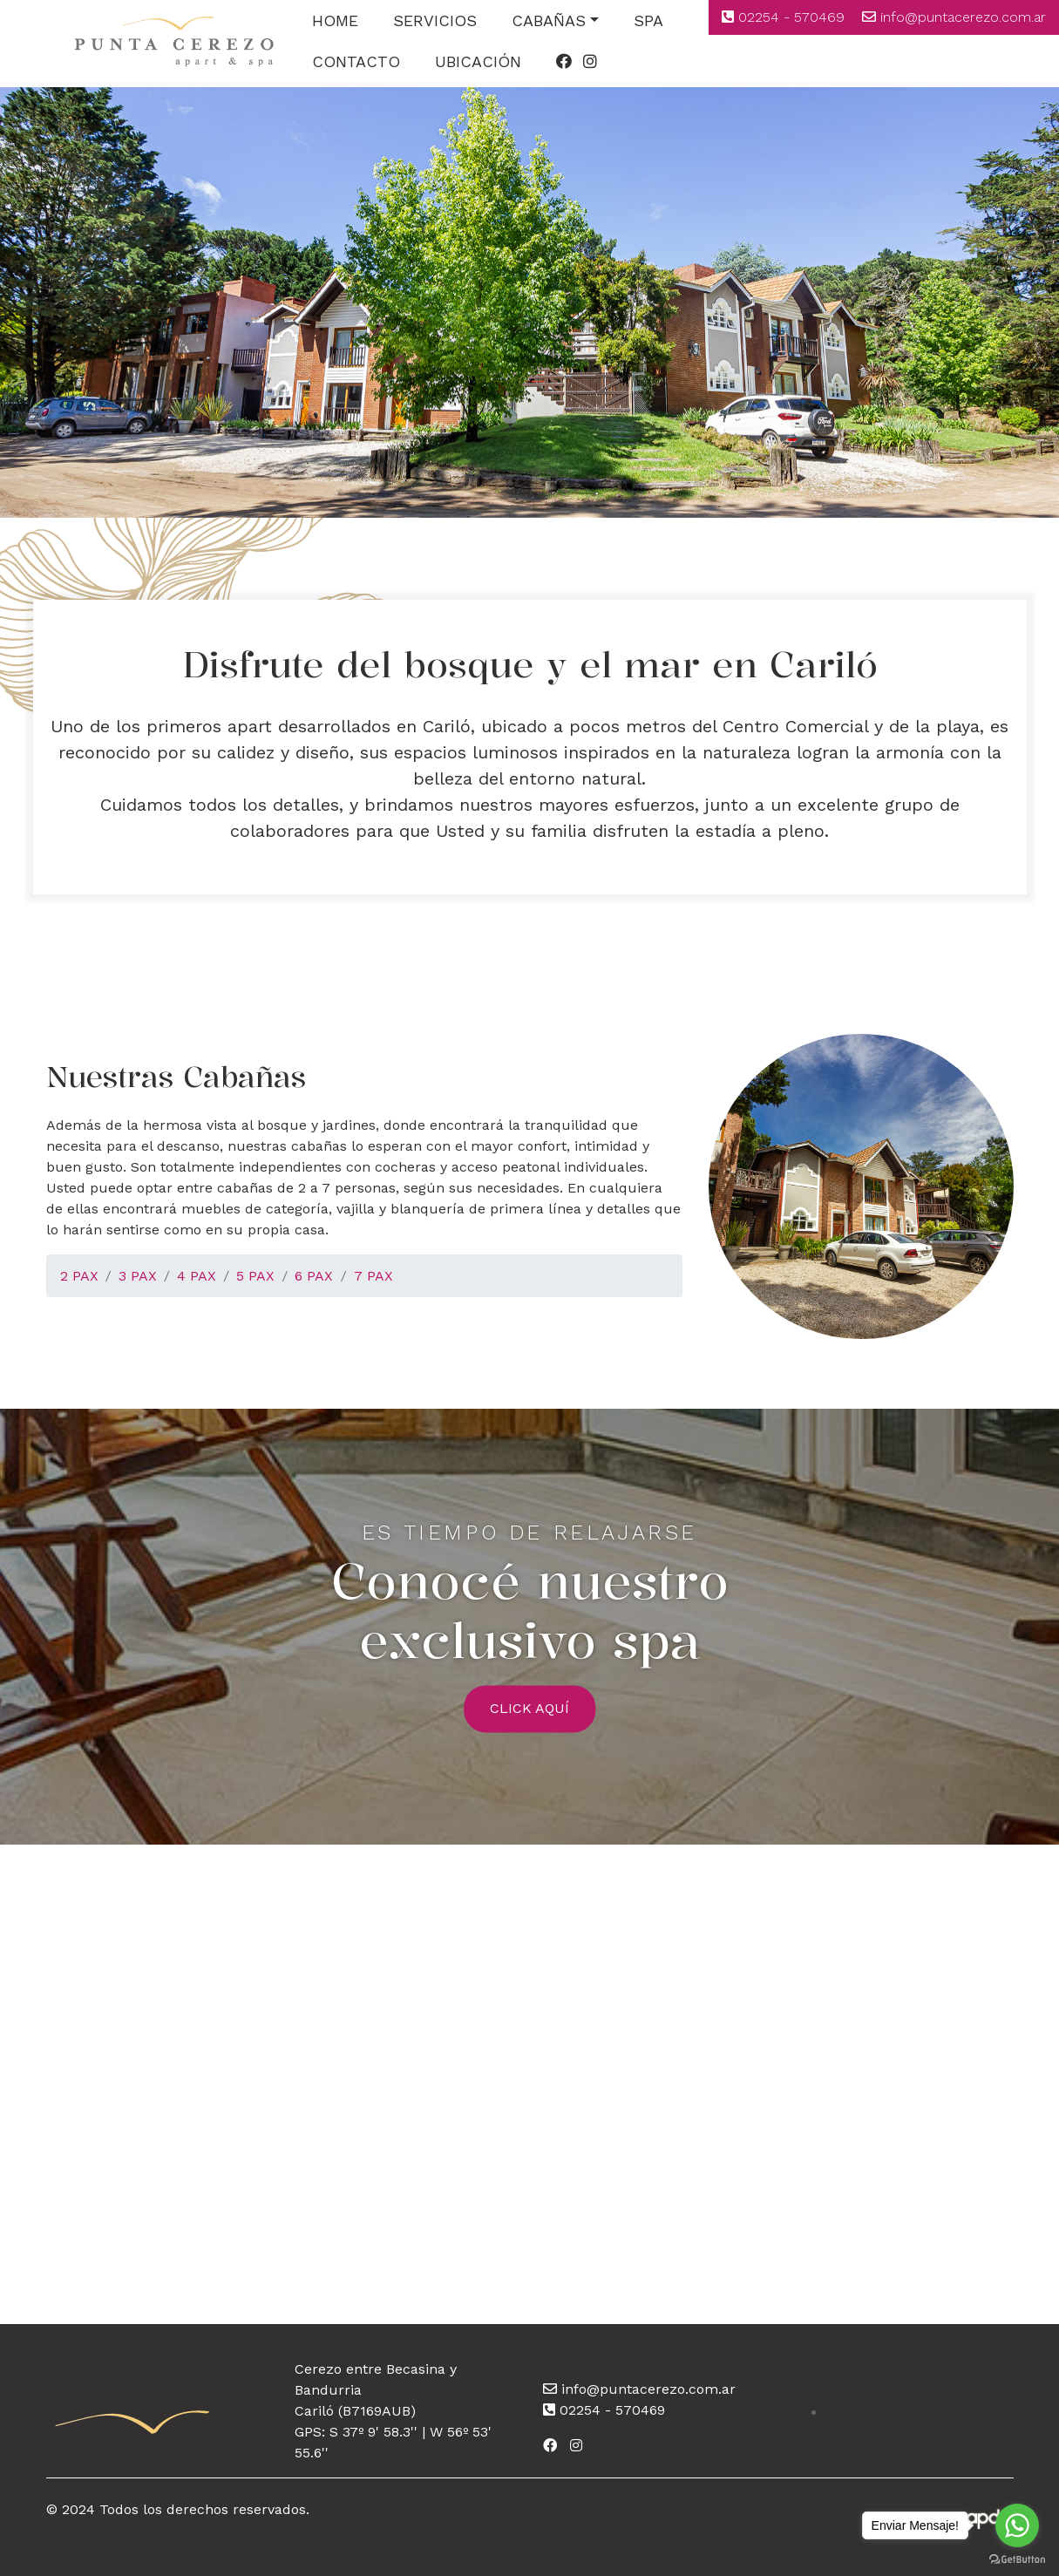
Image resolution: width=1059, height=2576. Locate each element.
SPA (648, 20)
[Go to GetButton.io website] (1017, 2558)
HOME (335, 20)
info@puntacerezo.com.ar (963, 17)
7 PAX (373, 1276)
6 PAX (314, 1276)
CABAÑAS (549, 20)
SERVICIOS (435, 20)
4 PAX (196, 1276)
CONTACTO (356, 61)
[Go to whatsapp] (1017, 2525)
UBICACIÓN (478, 61)
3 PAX (138, 1276)
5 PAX (255, 1276)
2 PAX (79, 1276)
